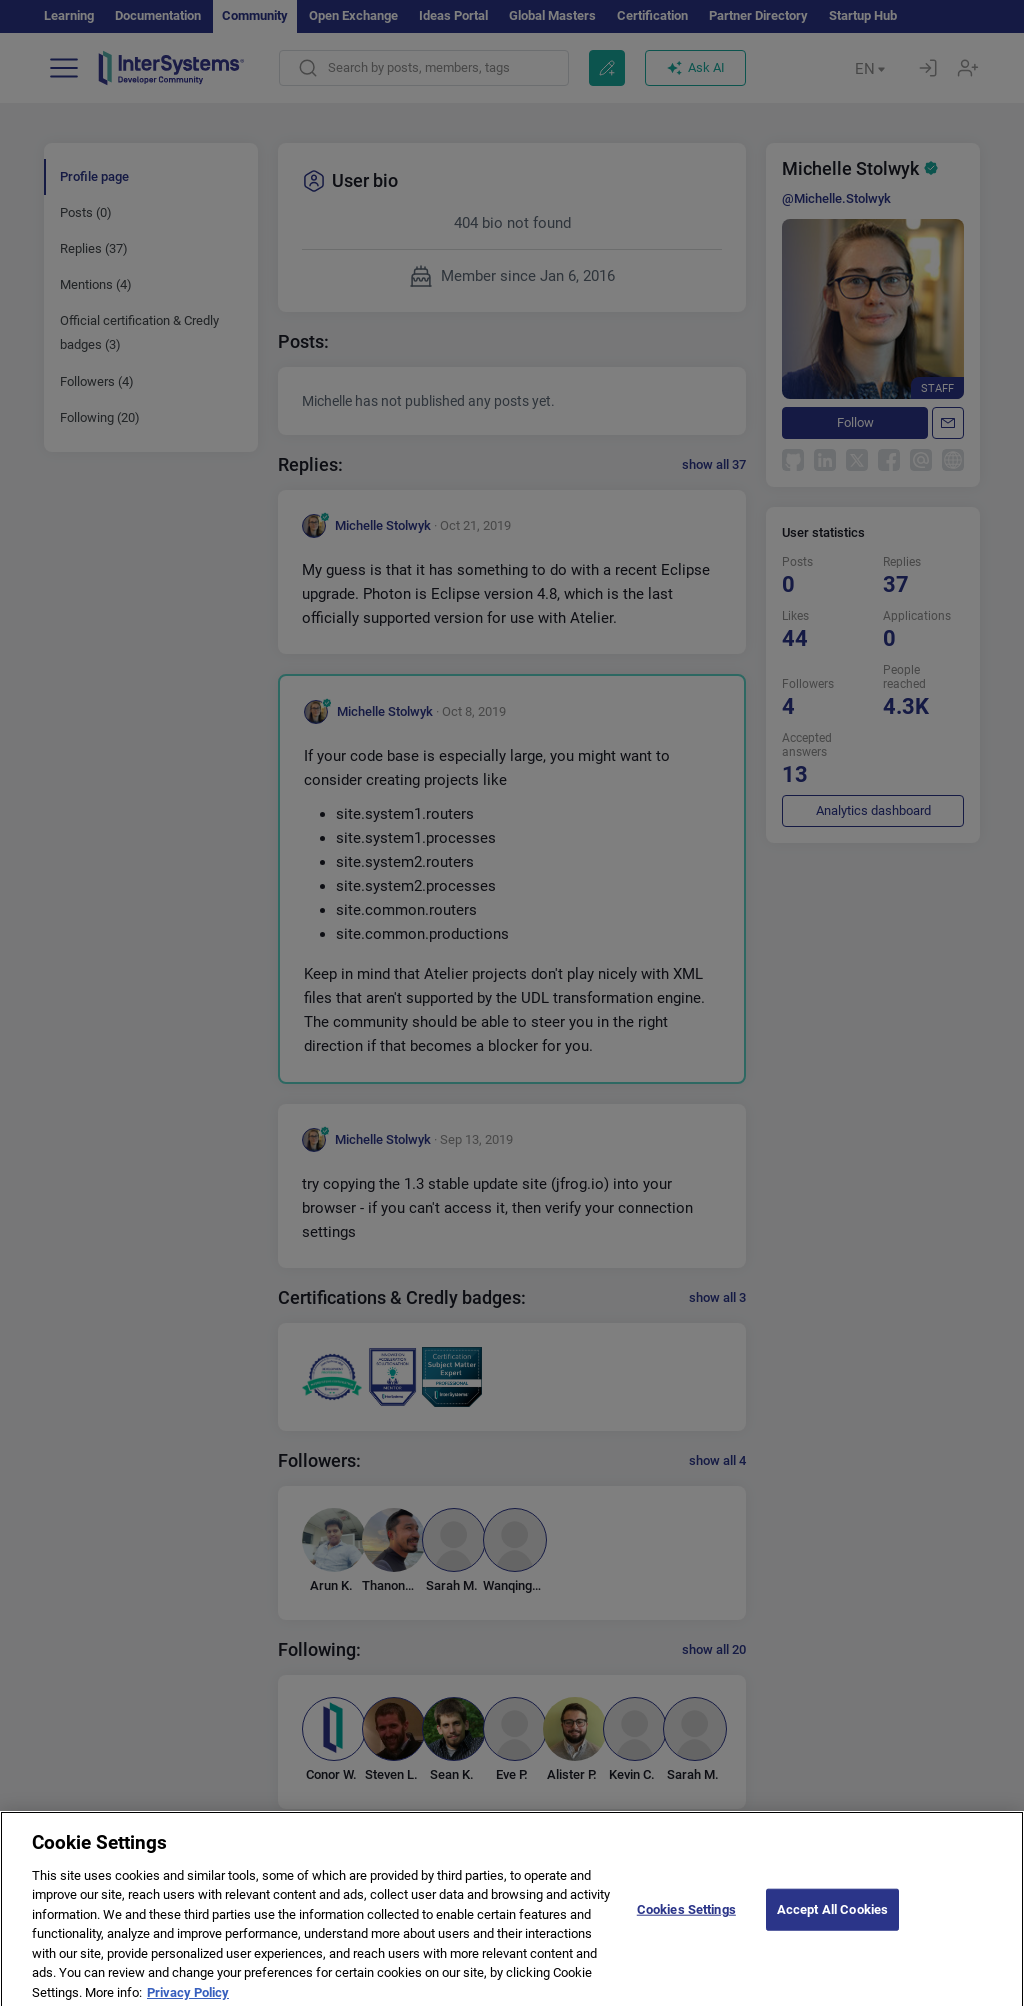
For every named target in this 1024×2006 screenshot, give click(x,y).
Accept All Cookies (832, 1921)
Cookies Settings (686, 1921)
